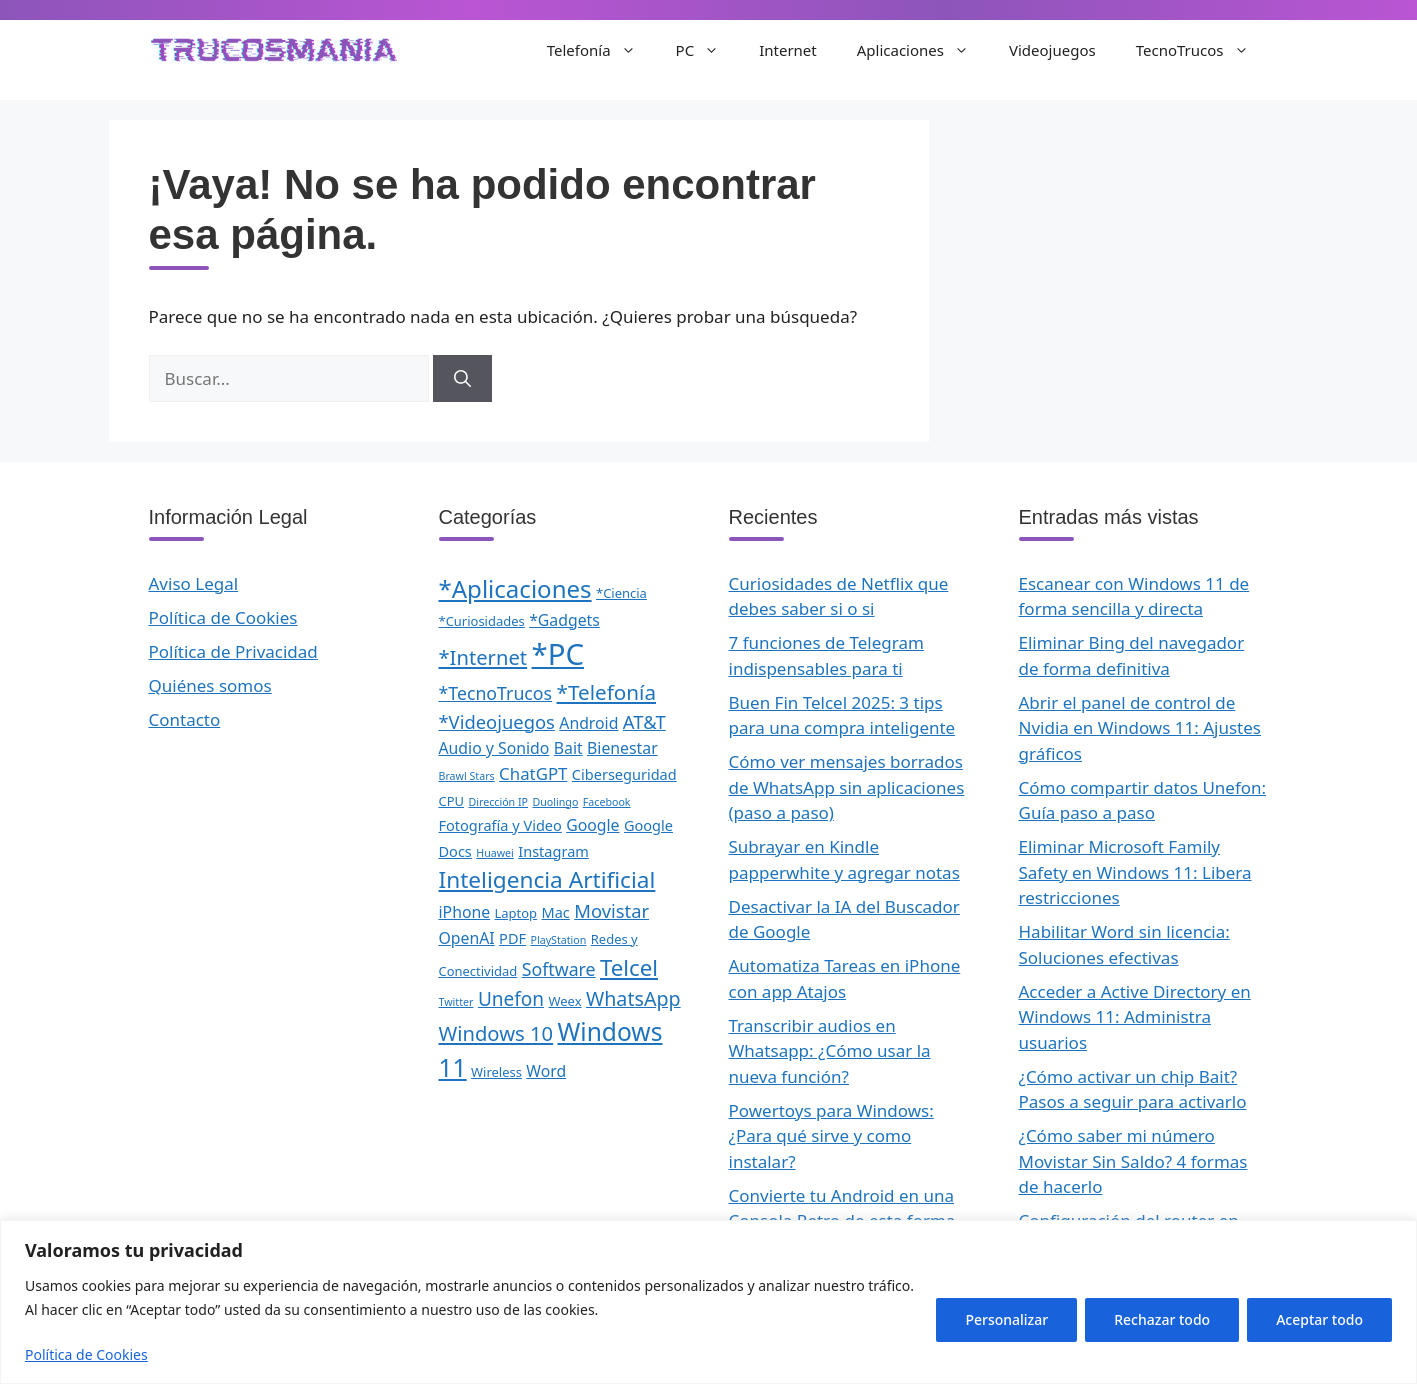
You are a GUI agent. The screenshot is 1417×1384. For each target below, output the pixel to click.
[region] (708, 1302)
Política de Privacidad (233, 651)
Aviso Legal (194, 583)
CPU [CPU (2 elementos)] (452, 801)
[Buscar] (462, 379)
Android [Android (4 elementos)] (588, 723)
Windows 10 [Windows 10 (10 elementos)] (496, 1033)
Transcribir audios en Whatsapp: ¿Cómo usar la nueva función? (830, 1051)
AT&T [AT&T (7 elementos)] (644, 721)
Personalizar (1006, 1319)
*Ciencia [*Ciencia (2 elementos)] (621, 593)
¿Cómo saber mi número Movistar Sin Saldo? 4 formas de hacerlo (1133, 1161)
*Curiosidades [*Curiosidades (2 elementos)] (482, 621)
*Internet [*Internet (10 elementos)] (483, 657)
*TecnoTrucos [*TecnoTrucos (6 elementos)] (496, 693)
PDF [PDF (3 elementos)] (512, 938)
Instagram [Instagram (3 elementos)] (553, 851)
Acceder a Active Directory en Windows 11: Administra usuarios (1135, 1017)
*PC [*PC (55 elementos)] (558, 654)
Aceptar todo (1319, 1319)
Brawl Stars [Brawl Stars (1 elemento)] (467, 776)
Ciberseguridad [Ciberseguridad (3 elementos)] (624, 774)
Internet (788, 50)
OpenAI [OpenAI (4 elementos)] (467, 938)
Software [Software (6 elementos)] (559, 969)
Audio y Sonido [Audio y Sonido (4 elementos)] (494, 748)
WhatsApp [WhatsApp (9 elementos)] (633, 998)
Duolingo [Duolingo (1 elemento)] (555, 802)
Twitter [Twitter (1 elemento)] (456, 1002)
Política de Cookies (86, 1354)
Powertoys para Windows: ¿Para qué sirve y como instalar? (831, 1136)
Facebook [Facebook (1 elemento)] (607, 802)
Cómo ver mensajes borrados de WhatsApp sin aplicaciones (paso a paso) (847, 787)
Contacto (185, 719)
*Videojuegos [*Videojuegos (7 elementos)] (497, 721)
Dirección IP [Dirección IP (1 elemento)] (498, 802)
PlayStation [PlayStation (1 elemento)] (558, 940)
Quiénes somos (210, 685)
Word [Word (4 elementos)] (546, 1071)
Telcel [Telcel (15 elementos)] (629, 967)
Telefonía (601, 50)
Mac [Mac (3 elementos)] (556, 912)
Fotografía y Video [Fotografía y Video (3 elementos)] (500, 825)
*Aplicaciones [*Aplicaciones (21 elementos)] (515, 588)
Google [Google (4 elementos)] (592, 825)
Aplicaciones (923, 50)
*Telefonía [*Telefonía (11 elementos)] (607, 692)
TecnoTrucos (1202, 50)
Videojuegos (1052, 50)
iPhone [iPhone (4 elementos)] (465, 912)
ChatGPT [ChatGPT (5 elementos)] (533, 773)
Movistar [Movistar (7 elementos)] (611, 910)
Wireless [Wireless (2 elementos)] (496, 1072)
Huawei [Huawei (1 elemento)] (495, 853)
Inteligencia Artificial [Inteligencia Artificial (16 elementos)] (547, 879)
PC (708, 50)
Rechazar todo (1162, 1319)
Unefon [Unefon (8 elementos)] (511, 999)
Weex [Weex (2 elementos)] (564, 1001)
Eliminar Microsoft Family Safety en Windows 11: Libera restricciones (1135, 872)
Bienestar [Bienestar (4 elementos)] (622, 748)
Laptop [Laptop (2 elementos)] (516, 913)
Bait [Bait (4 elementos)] (568, 748)
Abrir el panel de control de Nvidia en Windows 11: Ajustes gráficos (1140, 728)
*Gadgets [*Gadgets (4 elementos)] (564, 620)
